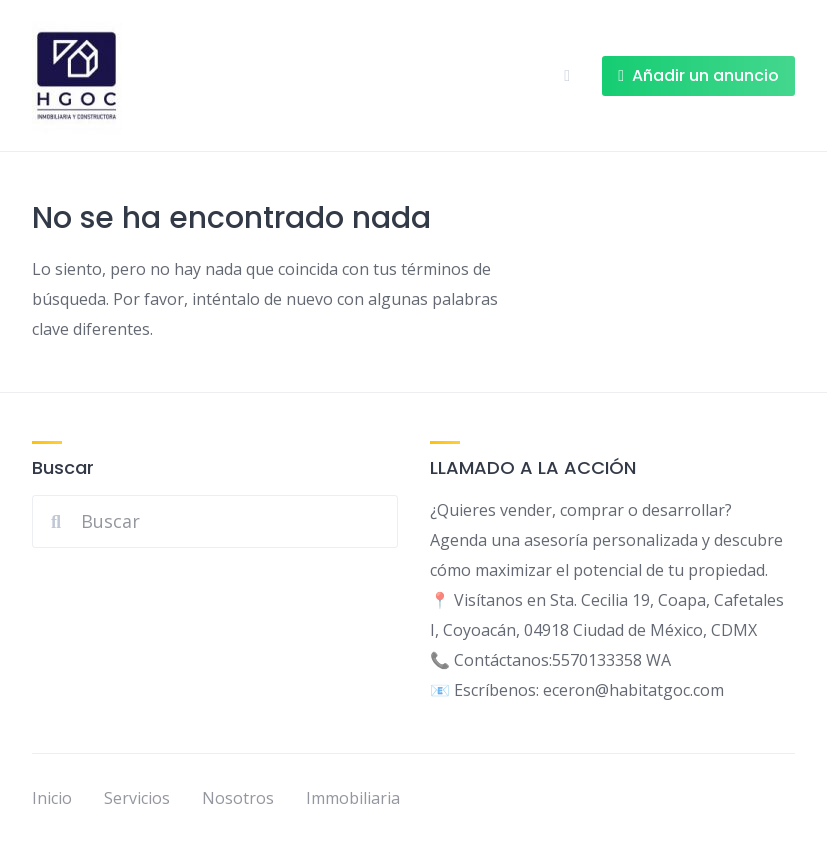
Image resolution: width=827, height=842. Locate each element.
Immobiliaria (353, 798)
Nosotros (238, 798)
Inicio (52, 798)
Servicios (137, 798)
